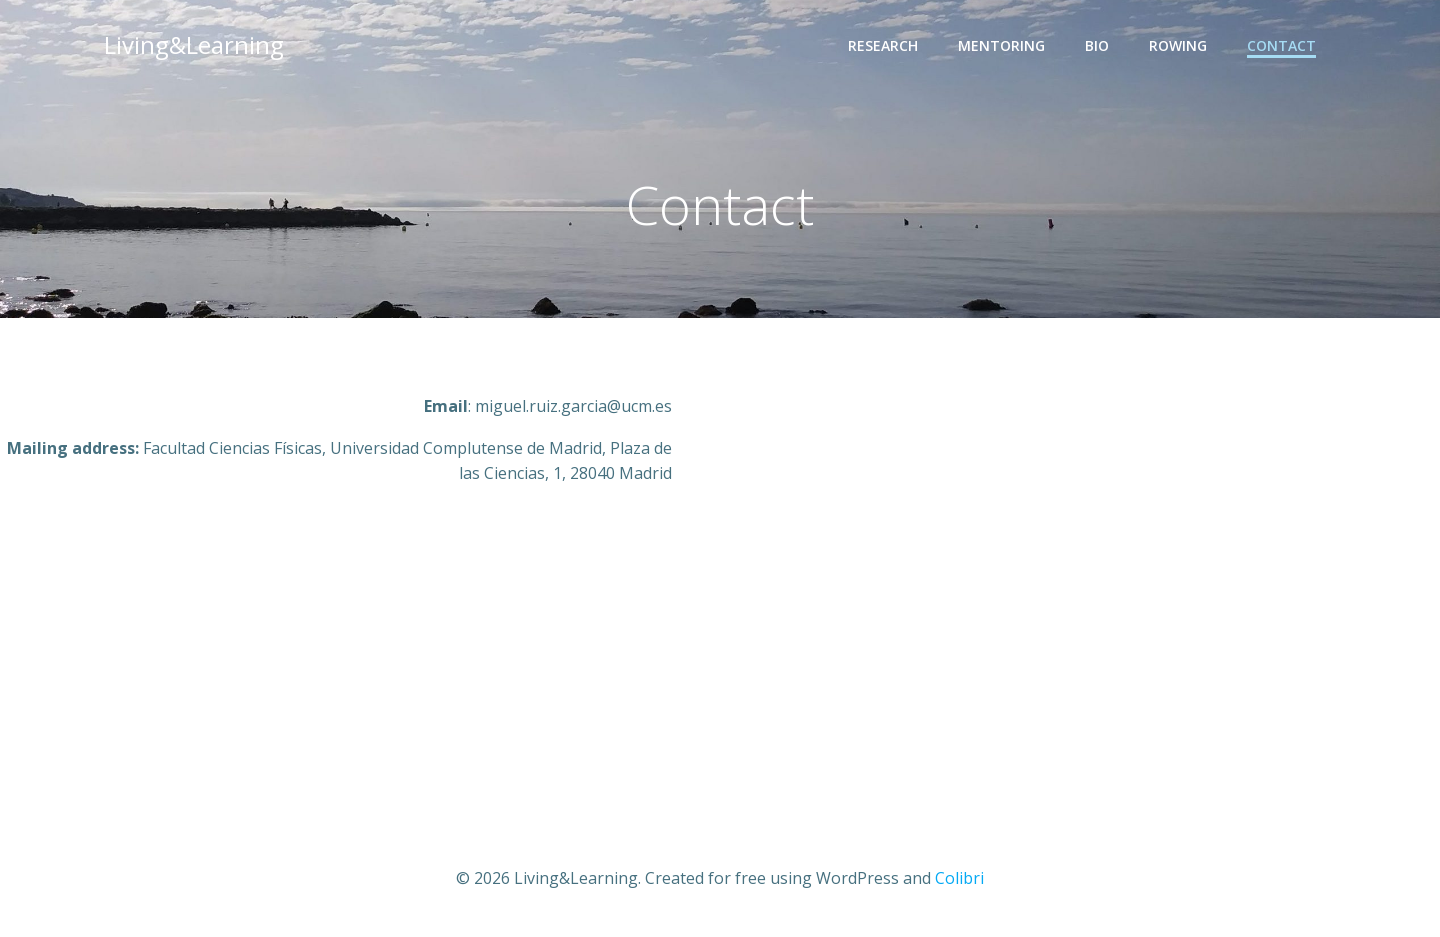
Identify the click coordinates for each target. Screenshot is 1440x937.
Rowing (1178, 45)
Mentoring (1001, 45)
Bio (1097, 45)
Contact (1281, 45)
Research (883, 45)
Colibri (959, 878)
